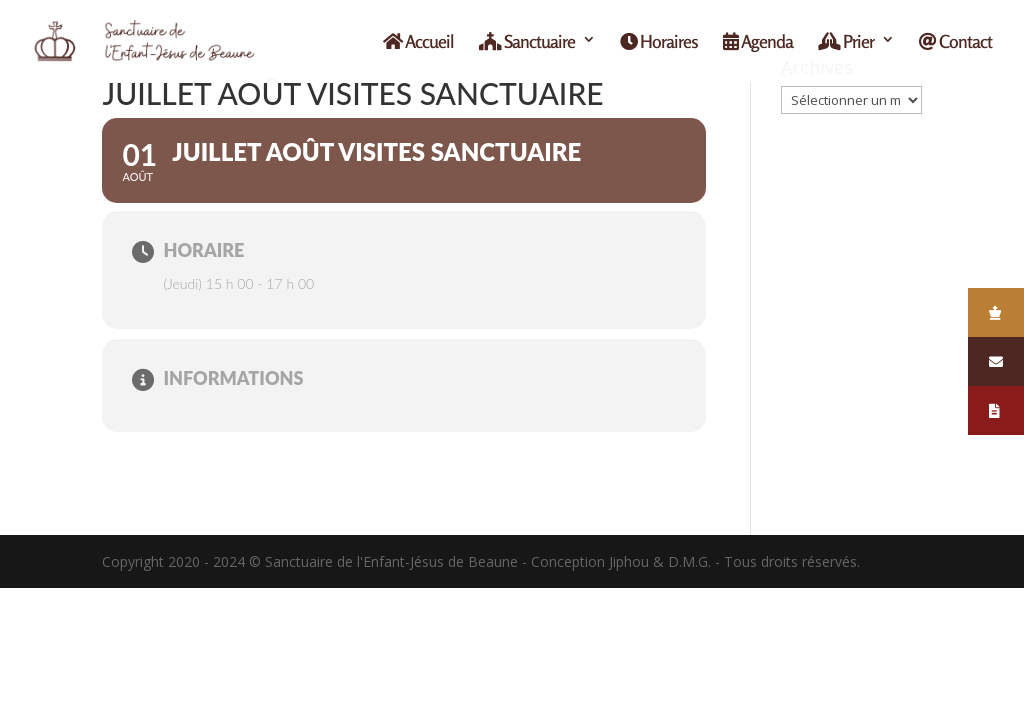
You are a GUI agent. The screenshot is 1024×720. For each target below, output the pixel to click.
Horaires (659, 42)
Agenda (758, 42)
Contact (955, 42)
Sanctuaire (527, 42)
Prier (846, 42)
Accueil (418, 42)
